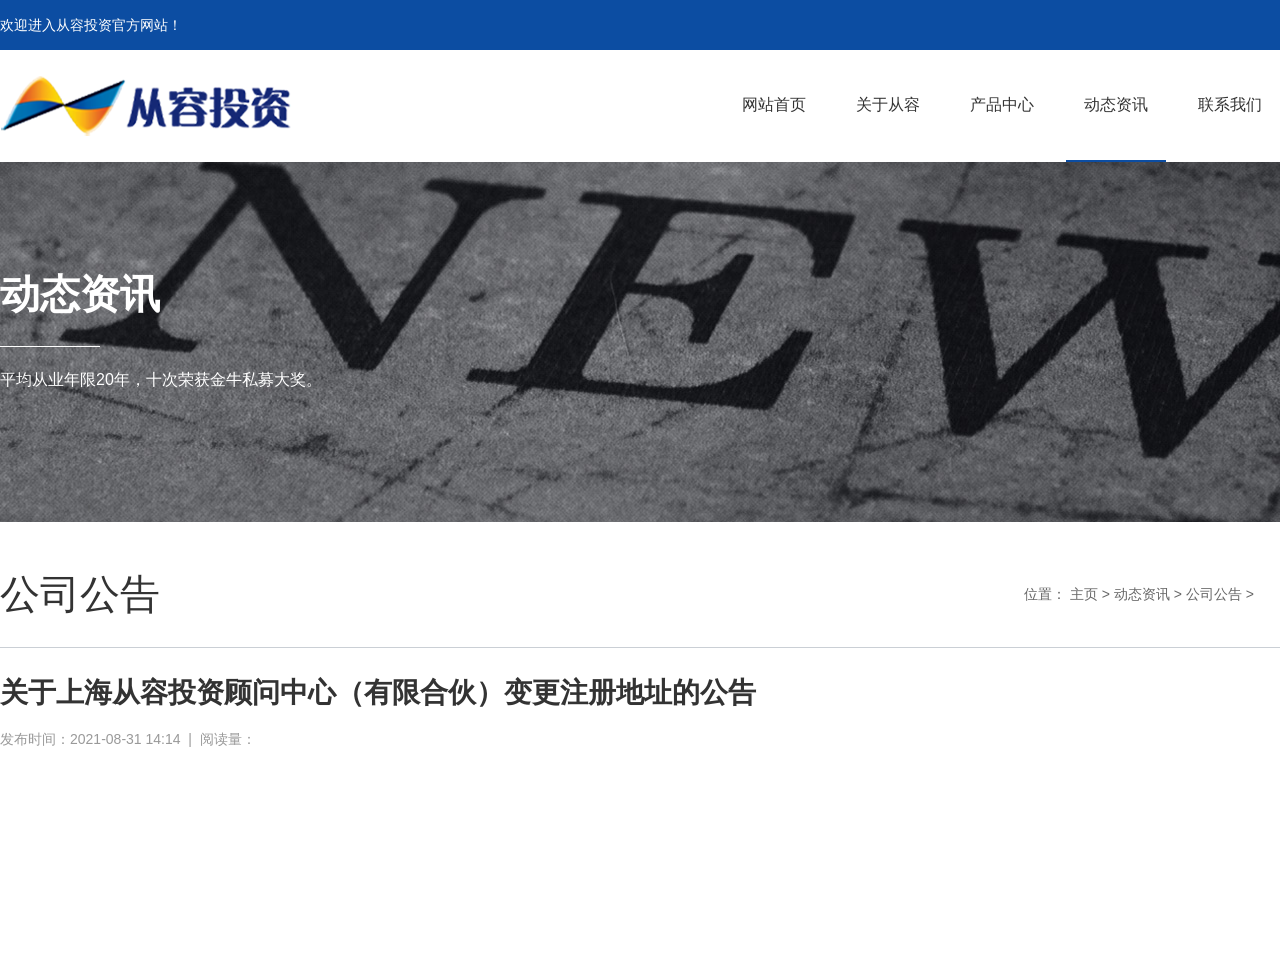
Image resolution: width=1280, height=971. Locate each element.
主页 (1084, 594)
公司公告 (1214, 594)
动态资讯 (1142, 594)
